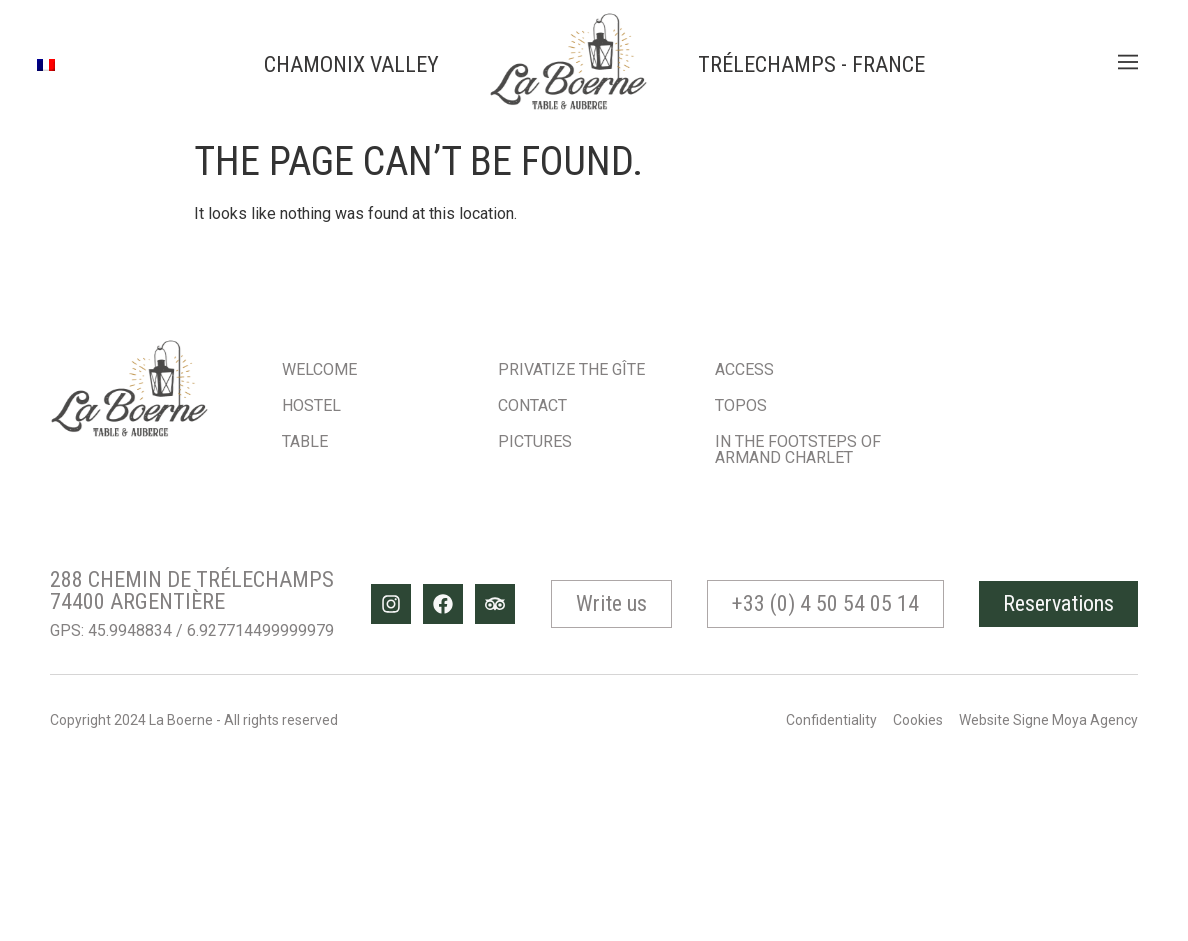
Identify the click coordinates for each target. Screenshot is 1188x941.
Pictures (535, 441)
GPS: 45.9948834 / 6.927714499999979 (192, 630)
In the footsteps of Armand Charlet (798, 449)
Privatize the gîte (571, 369)
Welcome (319, 369)
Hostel (311, 405)
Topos (741, 405)
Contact (532, 405)
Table (305, 441)
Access (744, 369)
